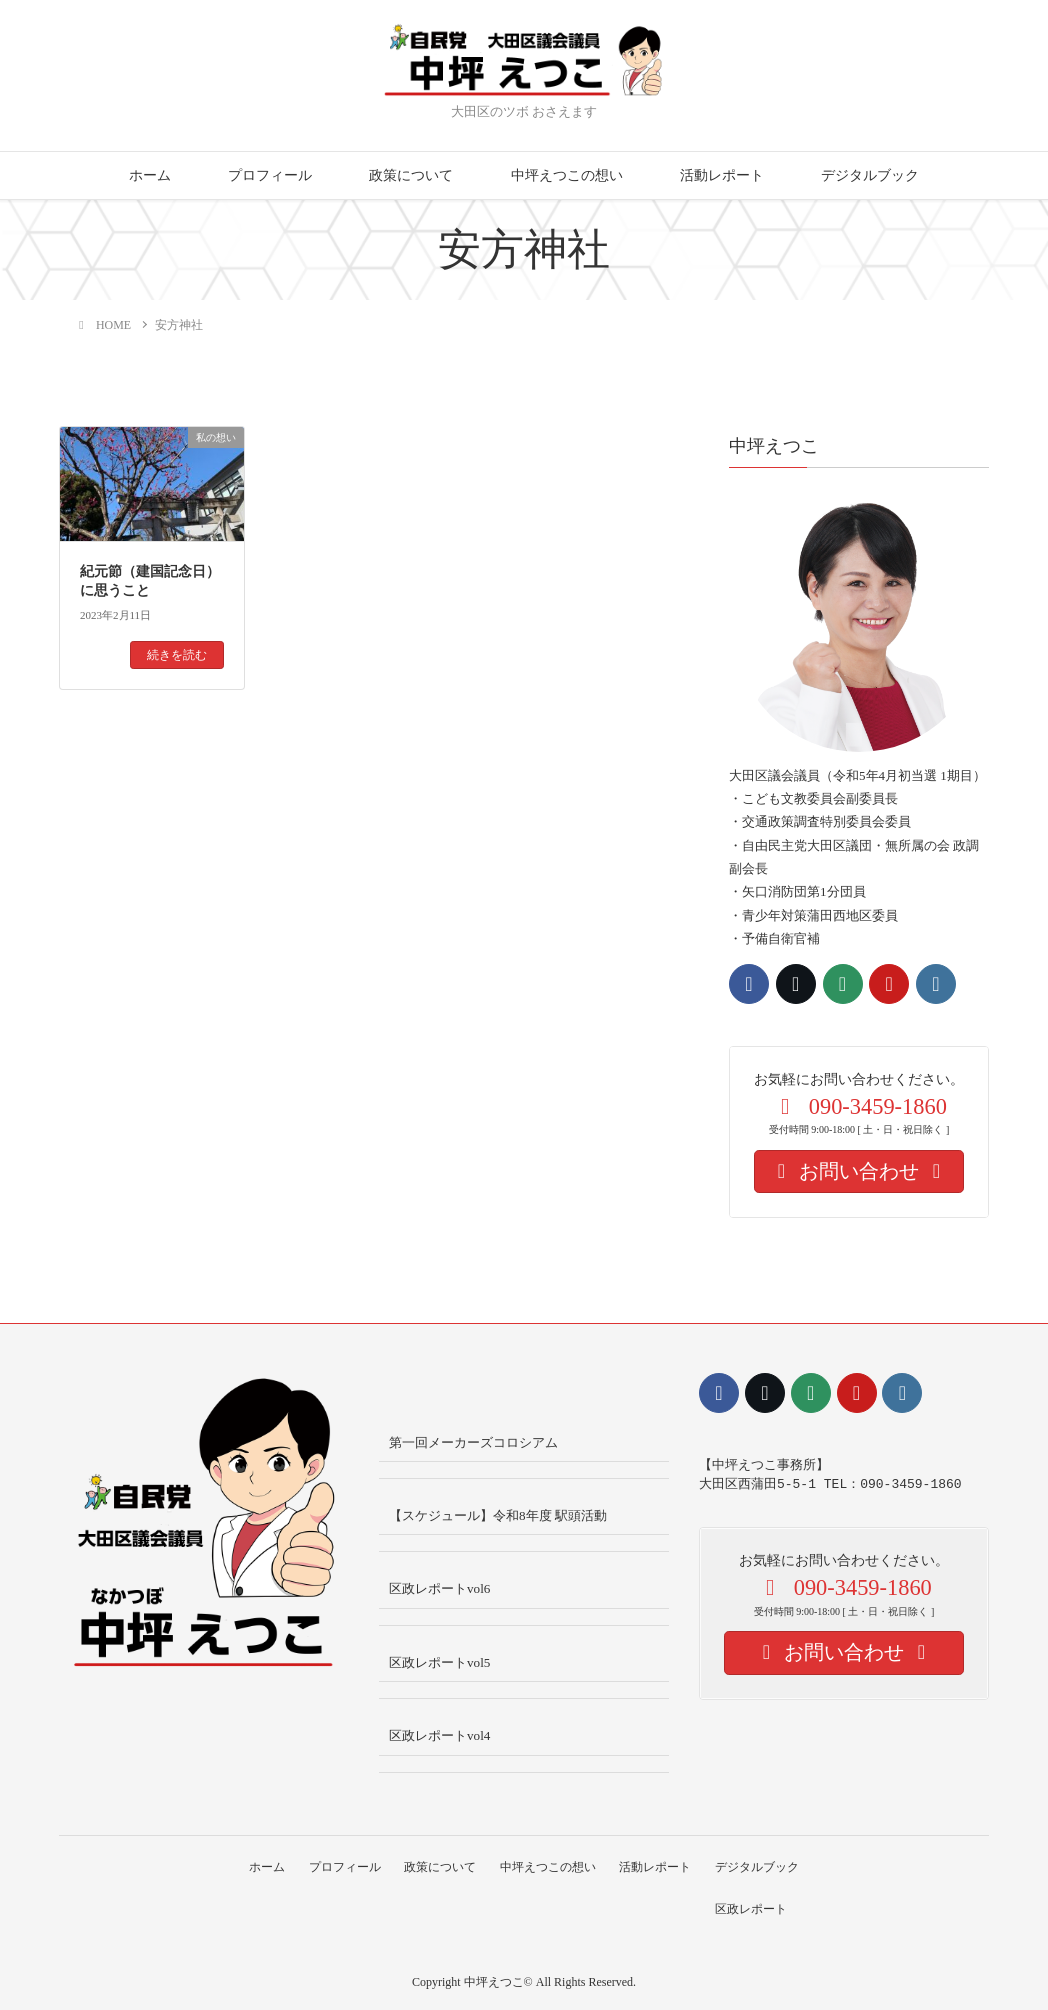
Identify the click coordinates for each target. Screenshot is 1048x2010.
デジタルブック (870, 175)
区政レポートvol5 (439, 1662)
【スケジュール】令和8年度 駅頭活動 (498, 1515)
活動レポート (722, 175)
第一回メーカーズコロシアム (473, 1442)
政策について (411, 175)
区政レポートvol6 (439, 1588)
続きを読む (177, 655)
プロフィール (270, 175)
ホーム (150, 175)
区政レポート (755, 1908)
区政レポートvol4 (439, 1735)
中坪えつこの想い (567, 175)
